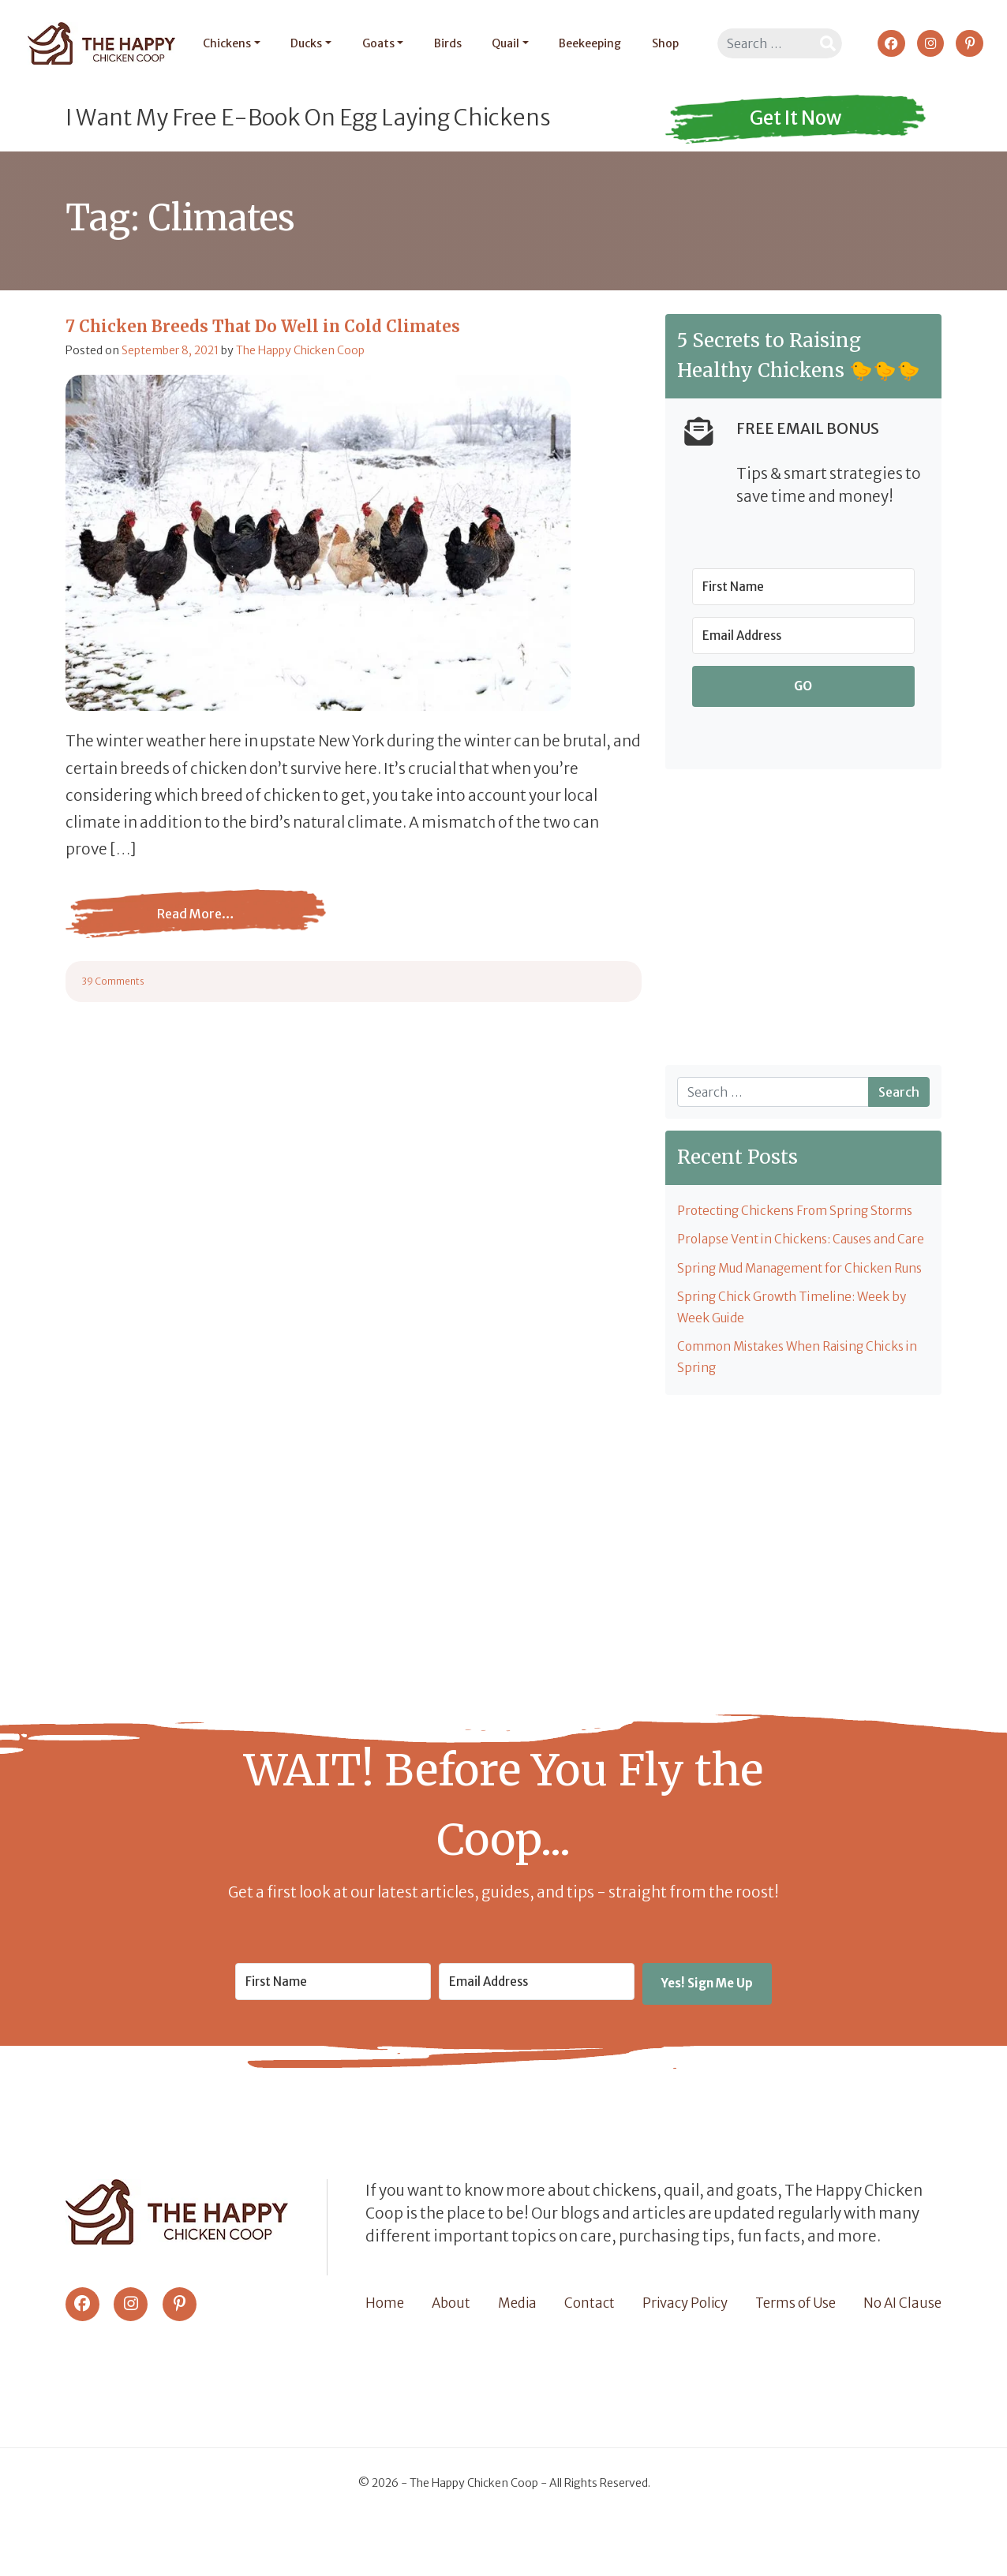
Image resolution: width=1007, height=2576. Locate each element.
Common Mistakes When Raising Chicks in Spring (798, 1414)
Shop (660, 43)
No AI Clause (901, 2359)
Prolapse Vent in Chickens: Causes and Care (792, 1254)
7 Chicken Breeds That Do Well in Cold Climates (263, 326)
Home (385, 2359)
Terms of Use (794, 2359)
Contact (586, 2359)
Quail (501, 43)
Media (515, 2359)
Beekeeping (585, 43)
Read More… (196, 925)
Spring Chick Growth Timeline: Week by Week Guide (797, 1360)
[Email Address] (803, 635)
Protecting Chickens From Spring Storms (802, 1212)
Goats (374, 43)
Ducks (302, 43)
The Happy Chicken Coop (300, 350)
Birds (443, 43)
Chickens (223, 43)
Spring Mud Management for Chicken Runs (790, 1307)
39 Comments (112, 981)
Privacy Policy (682, 2359)
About (450, 2359)
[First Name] (803, 586)
